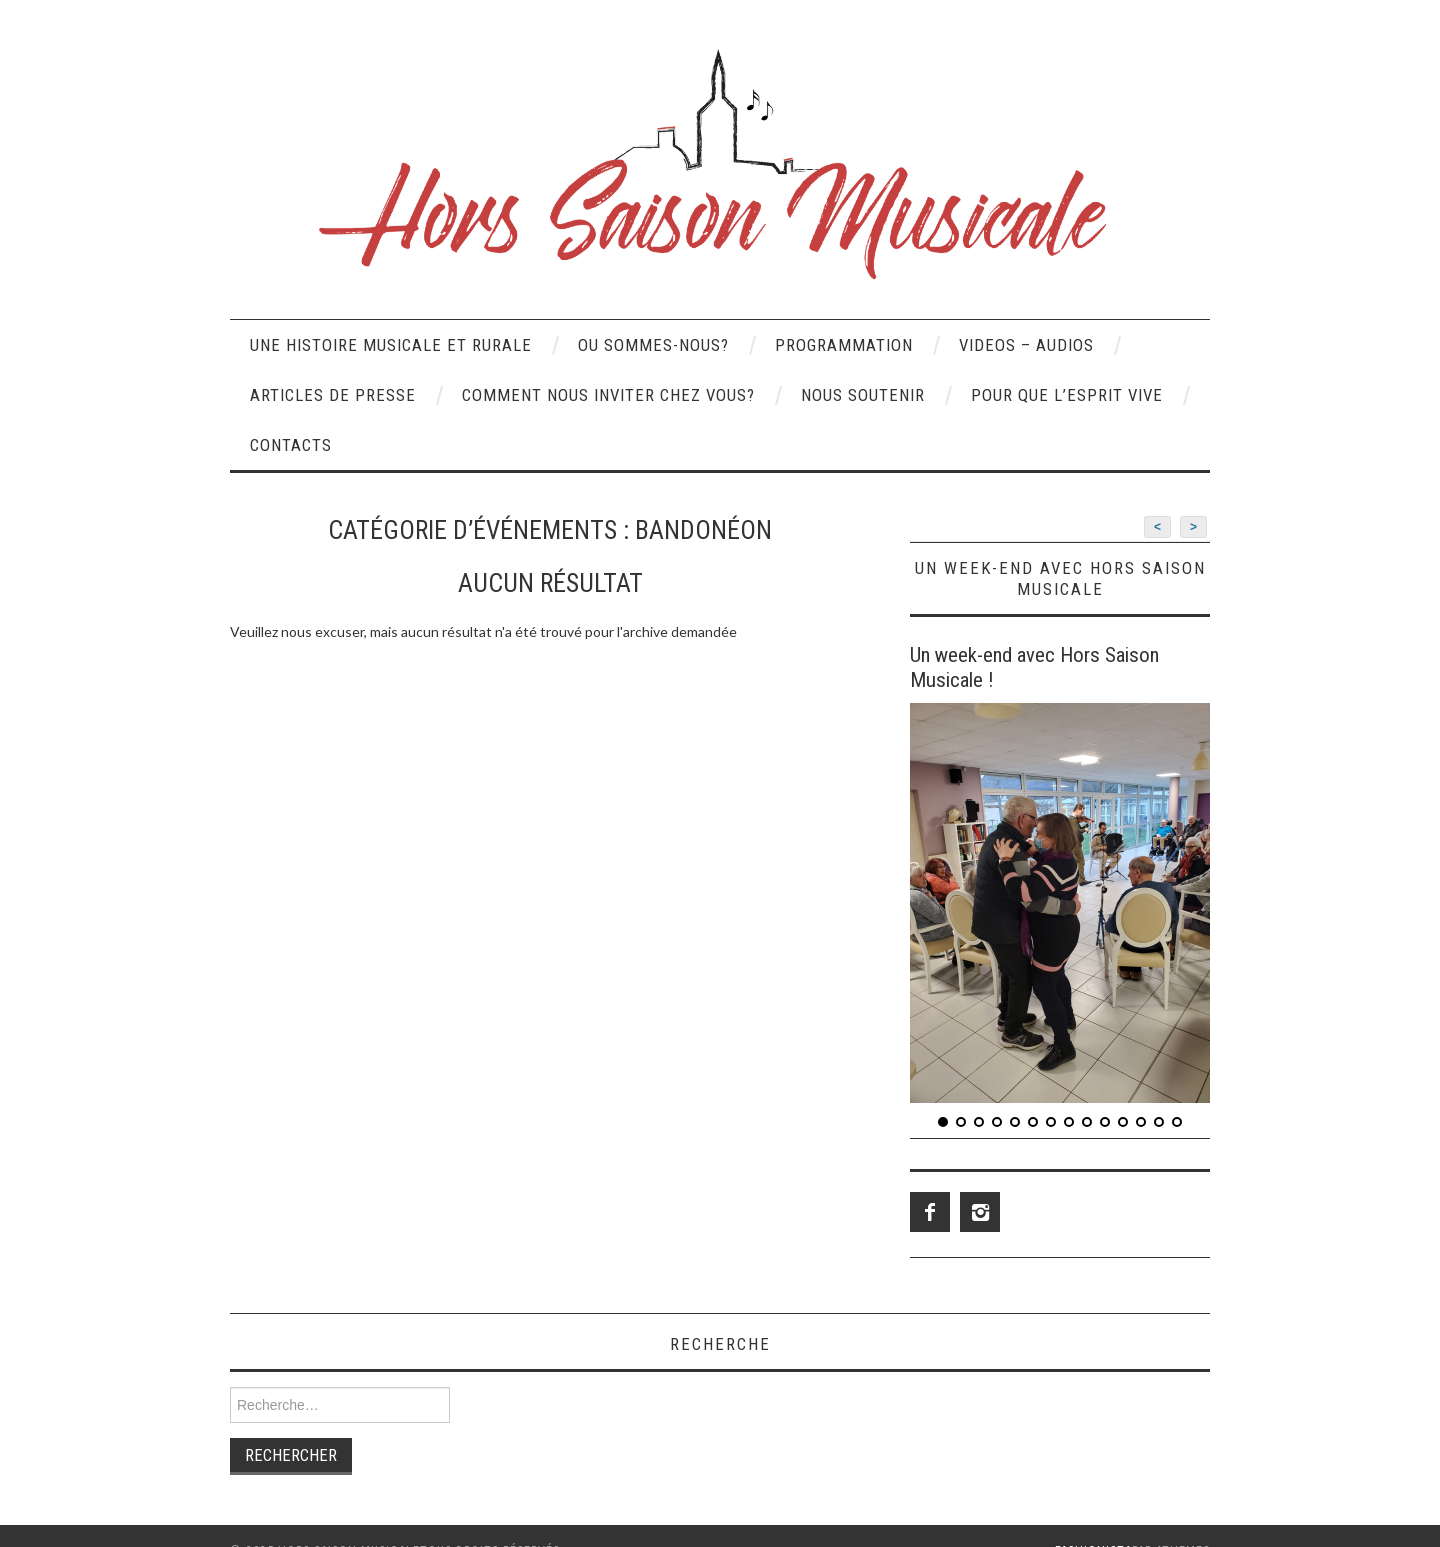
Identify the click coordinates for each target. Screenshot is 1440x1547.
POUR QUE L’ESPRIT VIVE (1067, 395)
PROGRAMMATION (844, 345)
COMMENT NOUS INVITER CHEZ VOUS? (608, 395)
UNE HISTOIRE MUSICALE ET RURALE (391, 345)
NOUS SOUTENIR (863, 395)
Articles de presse (333, 395)
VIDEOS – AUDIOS (1026, 345)
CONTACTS (291, 445)
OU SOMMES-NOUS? (653, 345)
